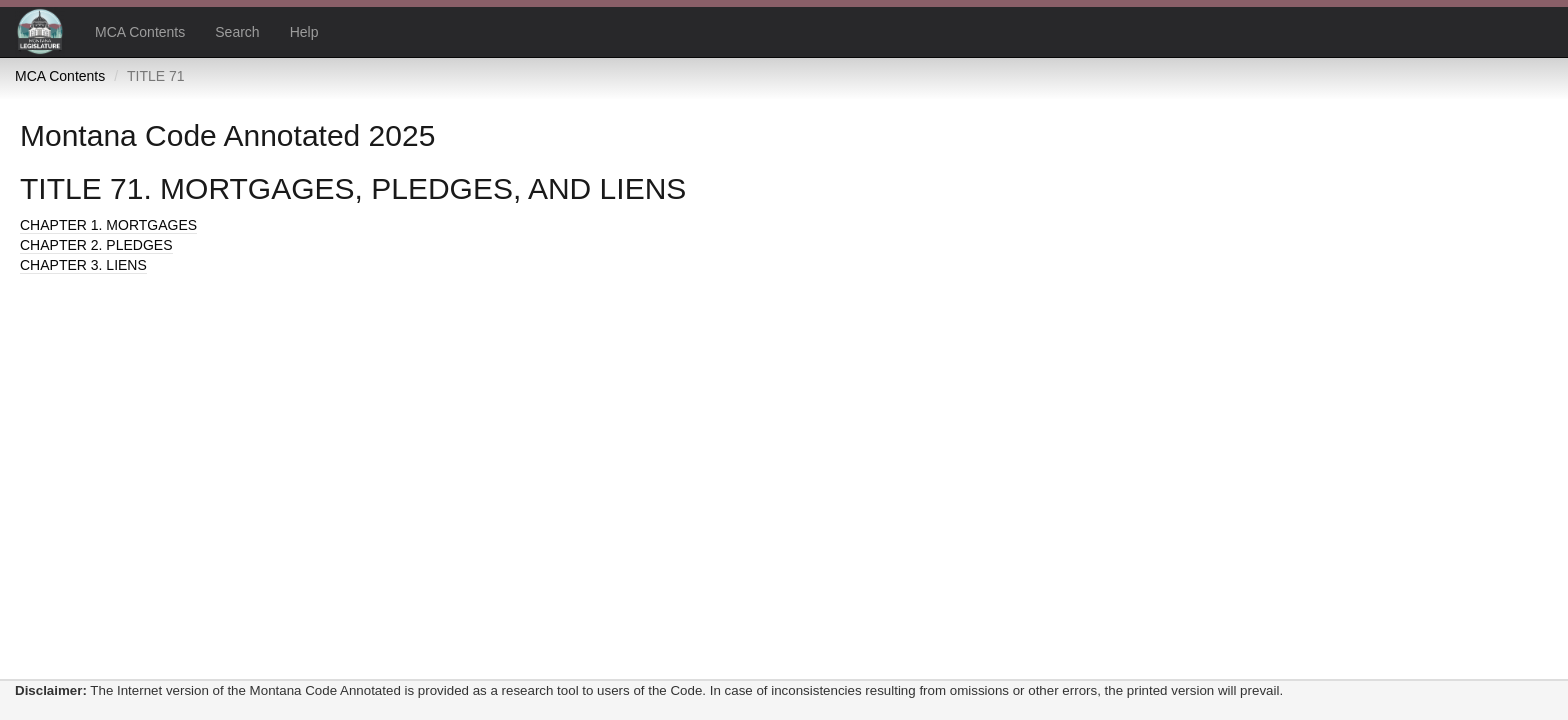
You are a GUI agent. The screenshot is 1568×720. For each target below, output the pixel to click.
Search (237, 32)
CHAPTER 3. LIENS (83, 265)
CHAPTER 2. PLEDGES (96, 245)
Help (304, 32)
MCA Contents (140, 32)
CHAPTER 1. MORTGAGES (108, 225)
